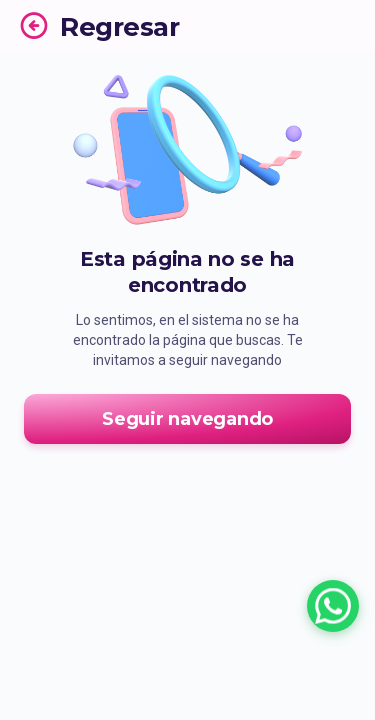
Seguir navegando (187, 419)
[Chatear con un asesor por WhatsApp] (333, 606)
